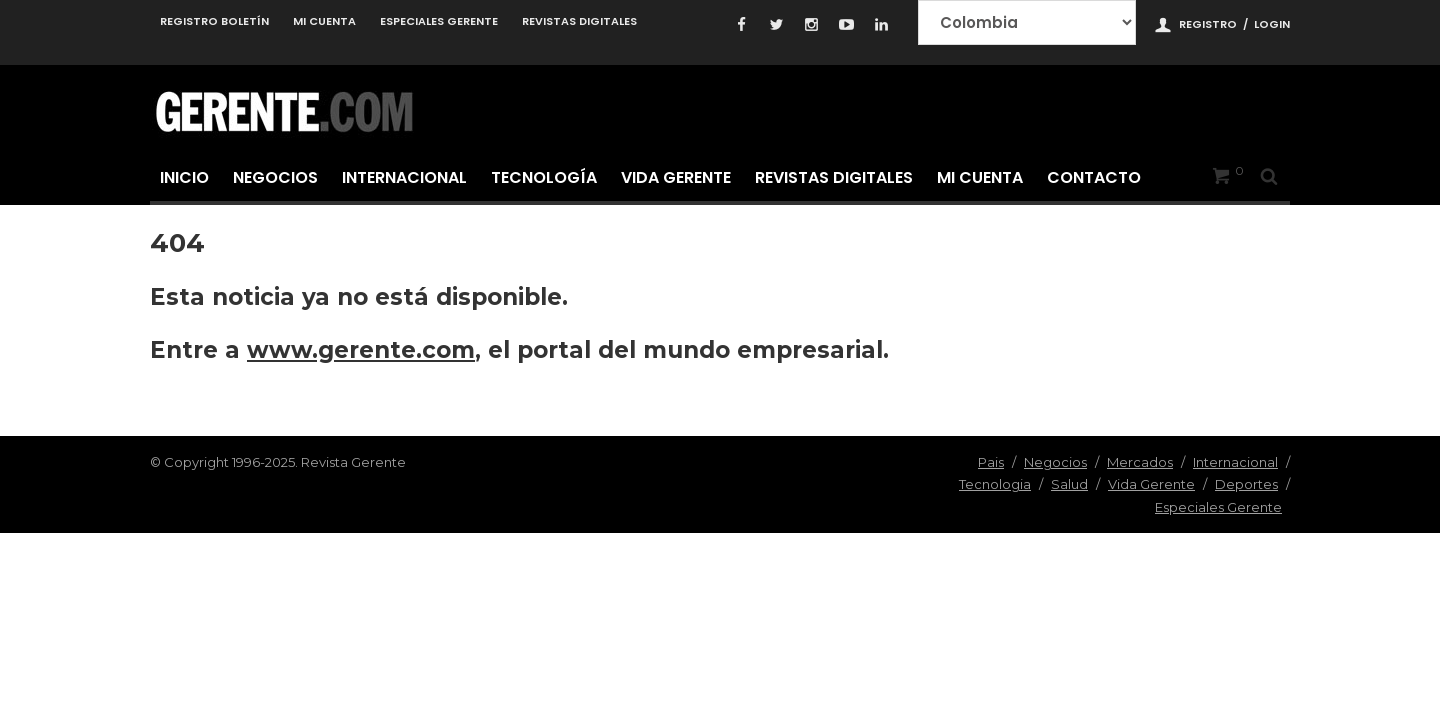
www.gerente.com (361, 350)
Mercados (1140, 462)
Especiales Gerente (439, 21)
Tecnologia (995, 484)
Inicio (184, 177)
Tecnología (544, 177)
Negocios (275, 177)
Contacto (1094, 177)
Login (1272, 24)
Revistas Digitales (579, 21)
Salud (1069, 484)
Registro (1208, 24)
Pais (991, 462)
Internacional (404, 177)
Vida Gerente (676, 177)
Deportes (1246, 484)
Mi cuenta (324, 21)
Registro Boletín (214, 21)
